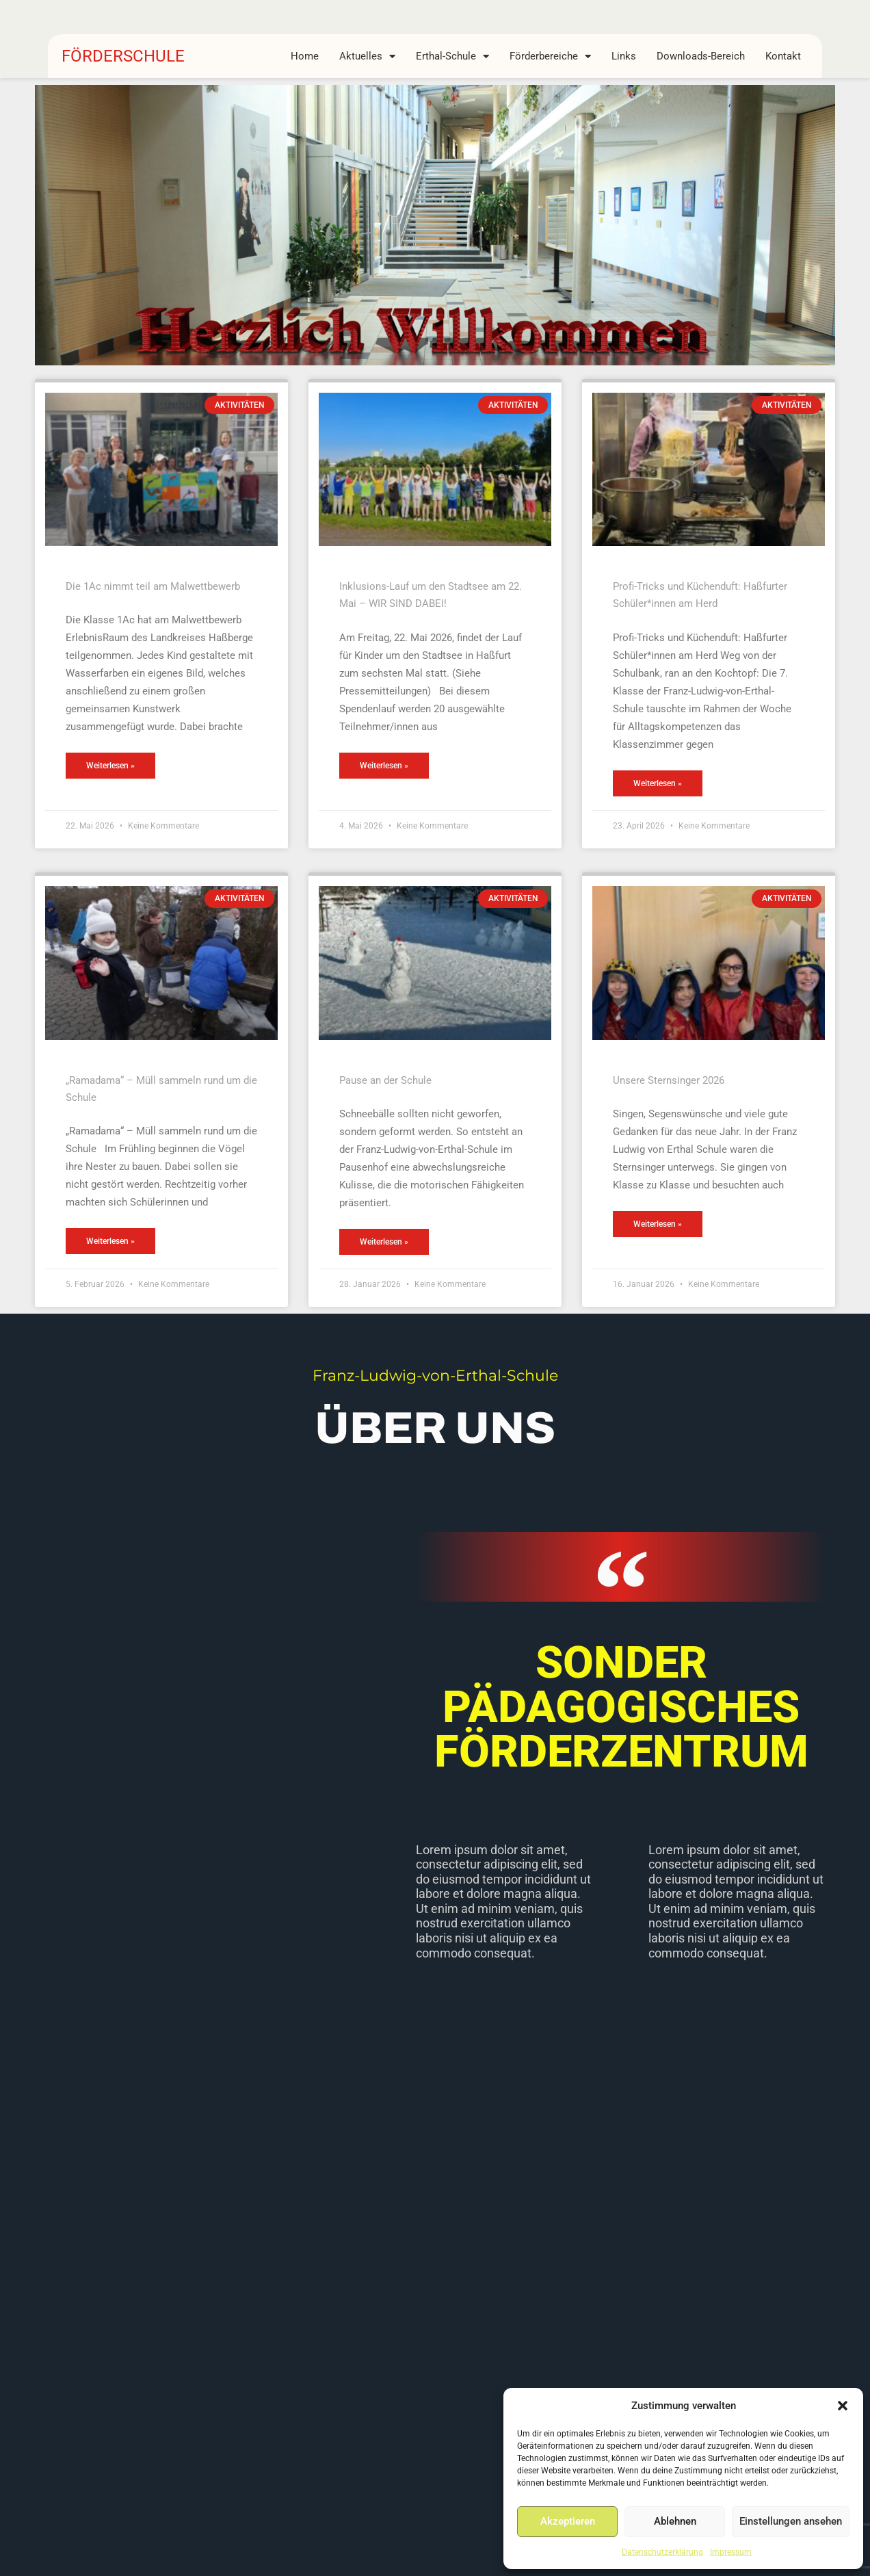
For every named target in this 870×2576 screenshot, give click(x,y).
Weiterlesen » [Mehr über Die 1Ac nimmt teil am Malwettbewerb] (110, 765)
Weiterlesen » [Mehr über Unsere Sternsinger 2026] (657, 1224)
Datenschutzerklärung (662, 2552)
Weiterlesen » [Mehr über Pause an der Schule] (384, 1242)
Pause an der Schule (385, 1080)
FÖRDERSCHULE (123, 56)
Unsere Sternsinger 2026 (668, 1080)
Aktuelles (367, 56)
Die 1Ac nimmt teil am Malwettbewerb (153, 586)
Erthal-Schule (452, 56)
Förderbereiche (550, 56)
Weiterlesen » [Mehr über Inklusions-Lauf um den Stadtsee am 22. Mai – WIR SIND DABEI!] (384, 765)
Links (623, 56)
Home (305, 56)
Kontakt (783, 56)
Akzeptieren (567, 2521)
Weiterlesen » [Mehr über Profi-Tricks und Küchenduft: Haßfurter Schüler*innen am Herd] (657, 783)
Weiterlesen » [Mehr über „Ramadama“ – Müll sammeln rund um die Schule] (110, 1241)
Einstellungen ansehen (790, 2521)
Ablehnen (675, 2521)
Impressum (731, 2552)
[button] (842, 2405)
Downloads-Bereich (701, 56)
